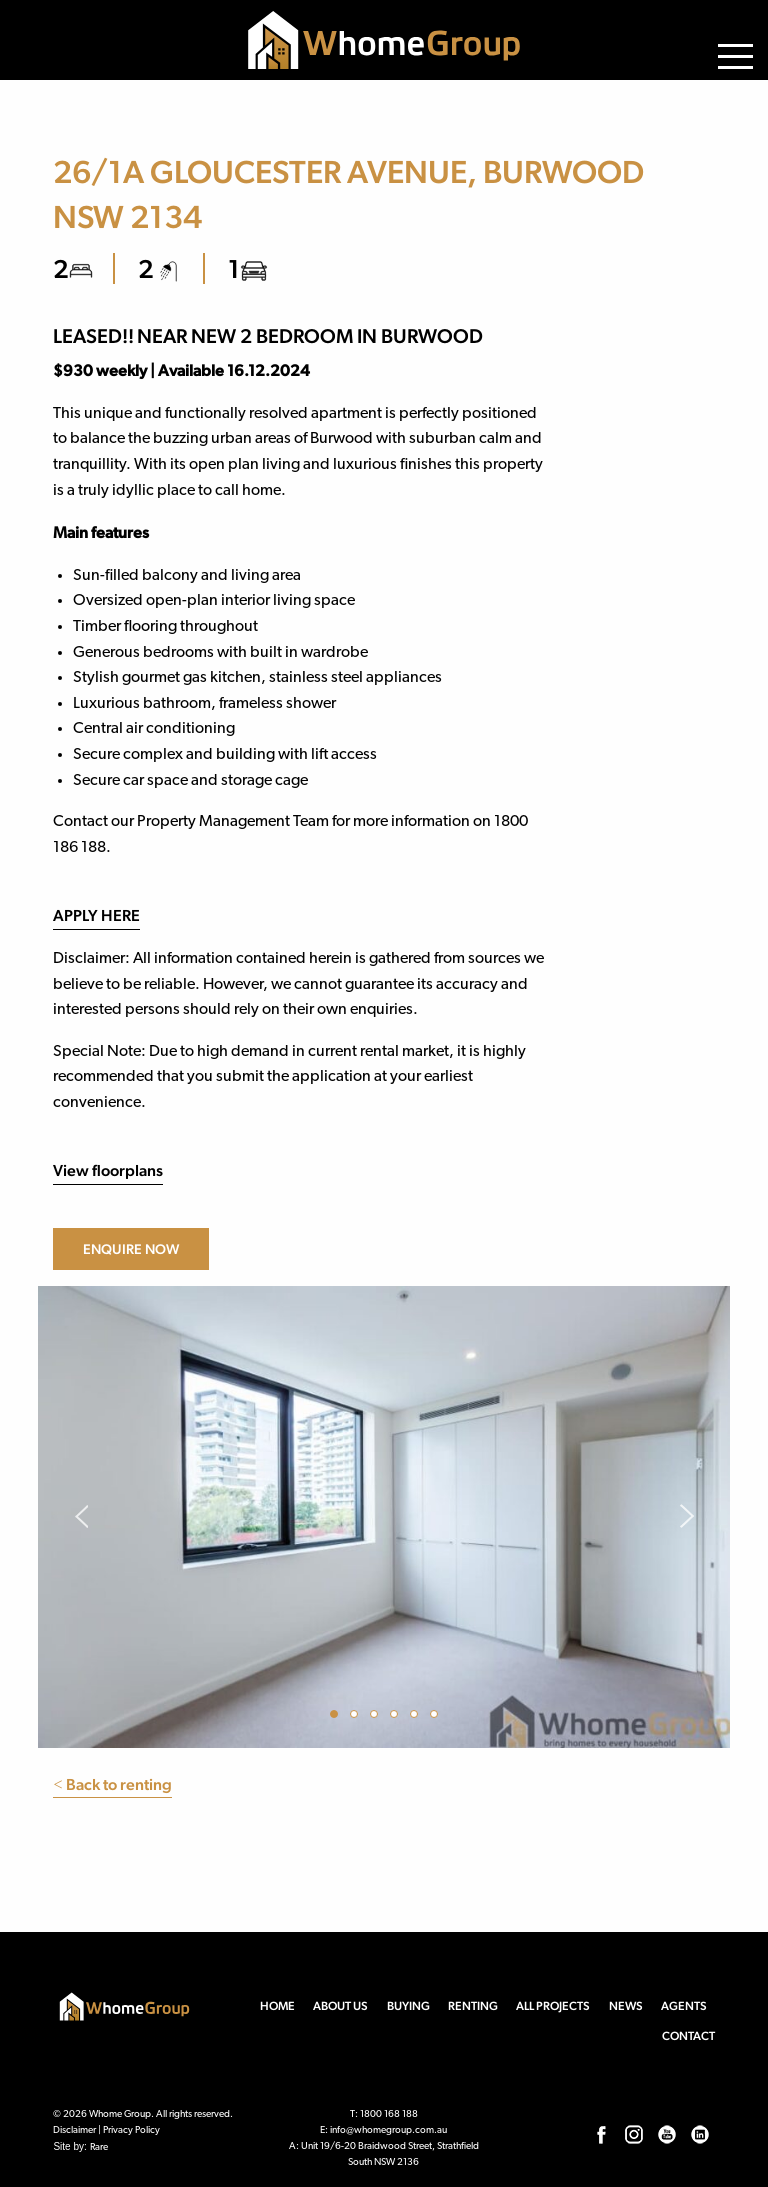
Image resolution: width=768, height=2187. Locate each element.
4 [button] (397, 1717)
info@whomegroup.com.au (388, 2130)
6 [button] (437, 1717)
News (626, 2006)
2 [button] (357, 1717)
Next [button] (687, 1517)
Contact (688, 2036)
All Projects (553, 2006)
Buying (408, 2006)
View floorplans (108, 1170)
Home (277, 2006)
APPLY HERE (96, 915)
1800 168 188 (389, 2114)
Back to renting (112, 1784)
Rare (99, 2147)
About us (340, 2006)
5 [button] (417, 1717)
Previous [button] (80, 1517)
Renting (473, 2006)
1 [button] (337, 1717)
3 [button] (377, 1717)
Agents (684, 2006)
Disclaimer (74, 2130)
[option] (384, 1517)
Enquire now (131, 1249)
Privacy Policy (131, 2130)
